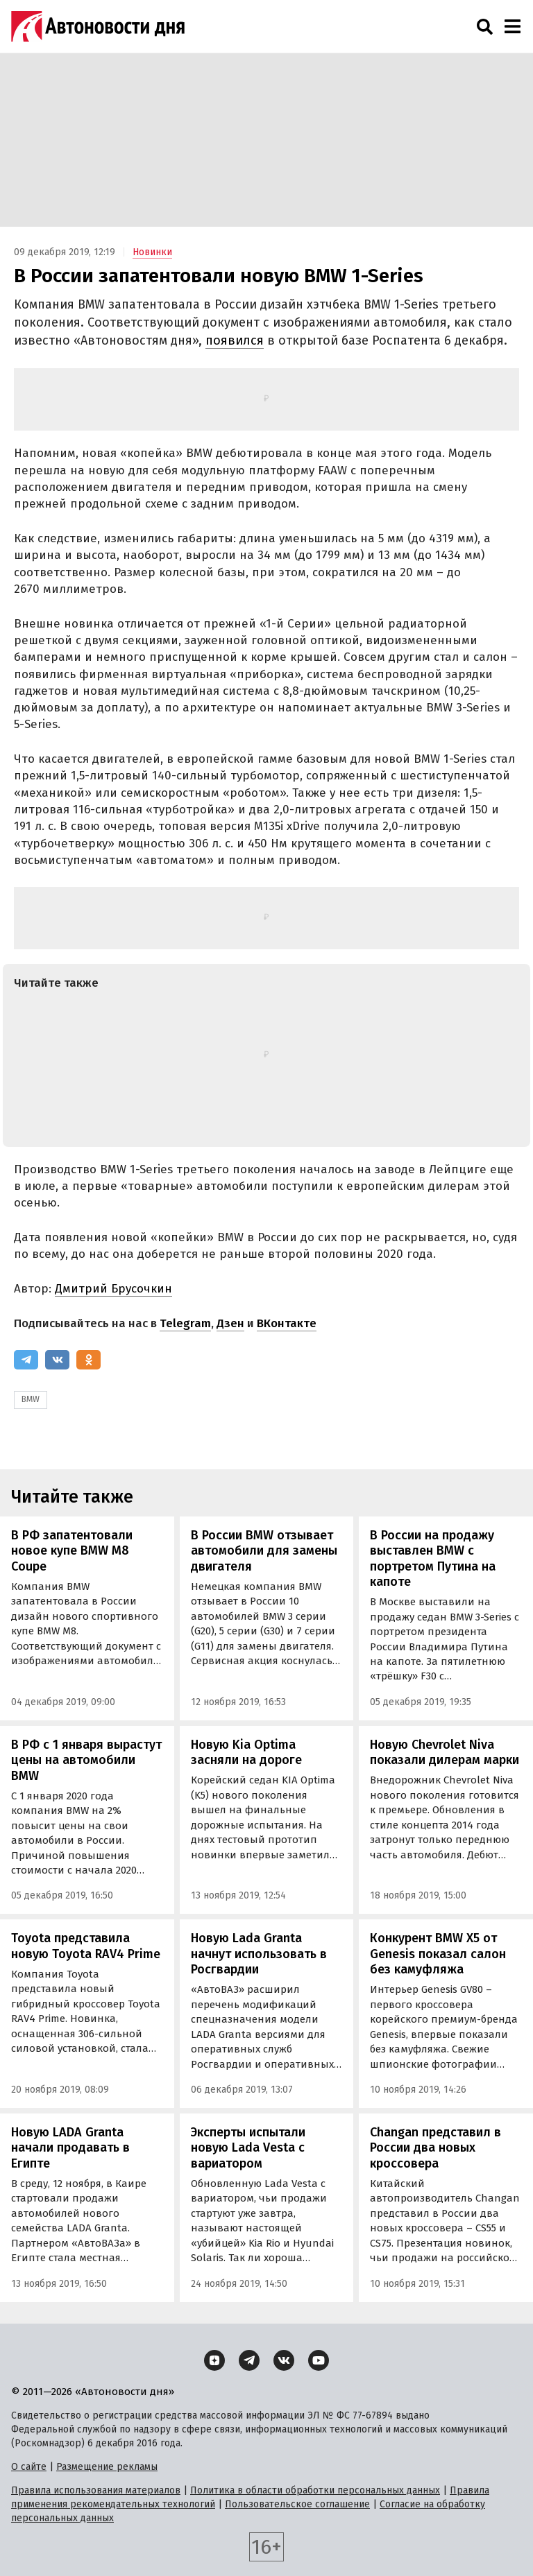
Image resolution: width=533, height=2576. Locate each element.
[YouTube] (318, 2360)
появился (234, 340)
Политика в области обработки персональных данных (315, 2490)
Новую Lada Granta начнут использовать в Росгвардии (259, 1953)
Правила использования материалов (95, 2490)
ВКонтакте (286, 1323)
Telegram (185, 1323)
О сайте (28, 2467)
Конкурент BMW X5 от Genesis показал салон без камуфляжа (438, 1953)
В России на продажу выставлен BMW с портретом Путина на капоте (433, 1559)
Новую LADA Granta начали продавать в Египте (70, 2148)
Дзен (230, 1323)
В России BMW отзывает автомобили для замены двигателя (264, 1551)
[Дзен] (214, 2360)
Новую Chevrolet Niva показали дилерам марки (444, 1752)
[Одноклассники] (88, 1359)
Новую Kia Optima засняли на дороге (246, 1752)
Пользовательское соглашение (297, 2504)
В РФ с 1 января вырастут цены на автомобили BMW (86, 1760)
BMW (31, 1399)
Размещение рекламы (107, 2467)
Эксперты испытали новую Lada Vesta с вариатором (248, 2148)
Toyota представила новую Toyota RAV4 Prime (85, 1946)
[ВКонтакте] (57, 1359)
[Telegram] (26, 1359)
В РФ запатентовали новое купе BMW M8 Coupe (72, 1551)
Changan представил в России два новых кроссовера (435, 2148)
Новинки (152, 252)
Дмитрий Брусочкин (113, 1288)
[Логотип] (98, 26)
